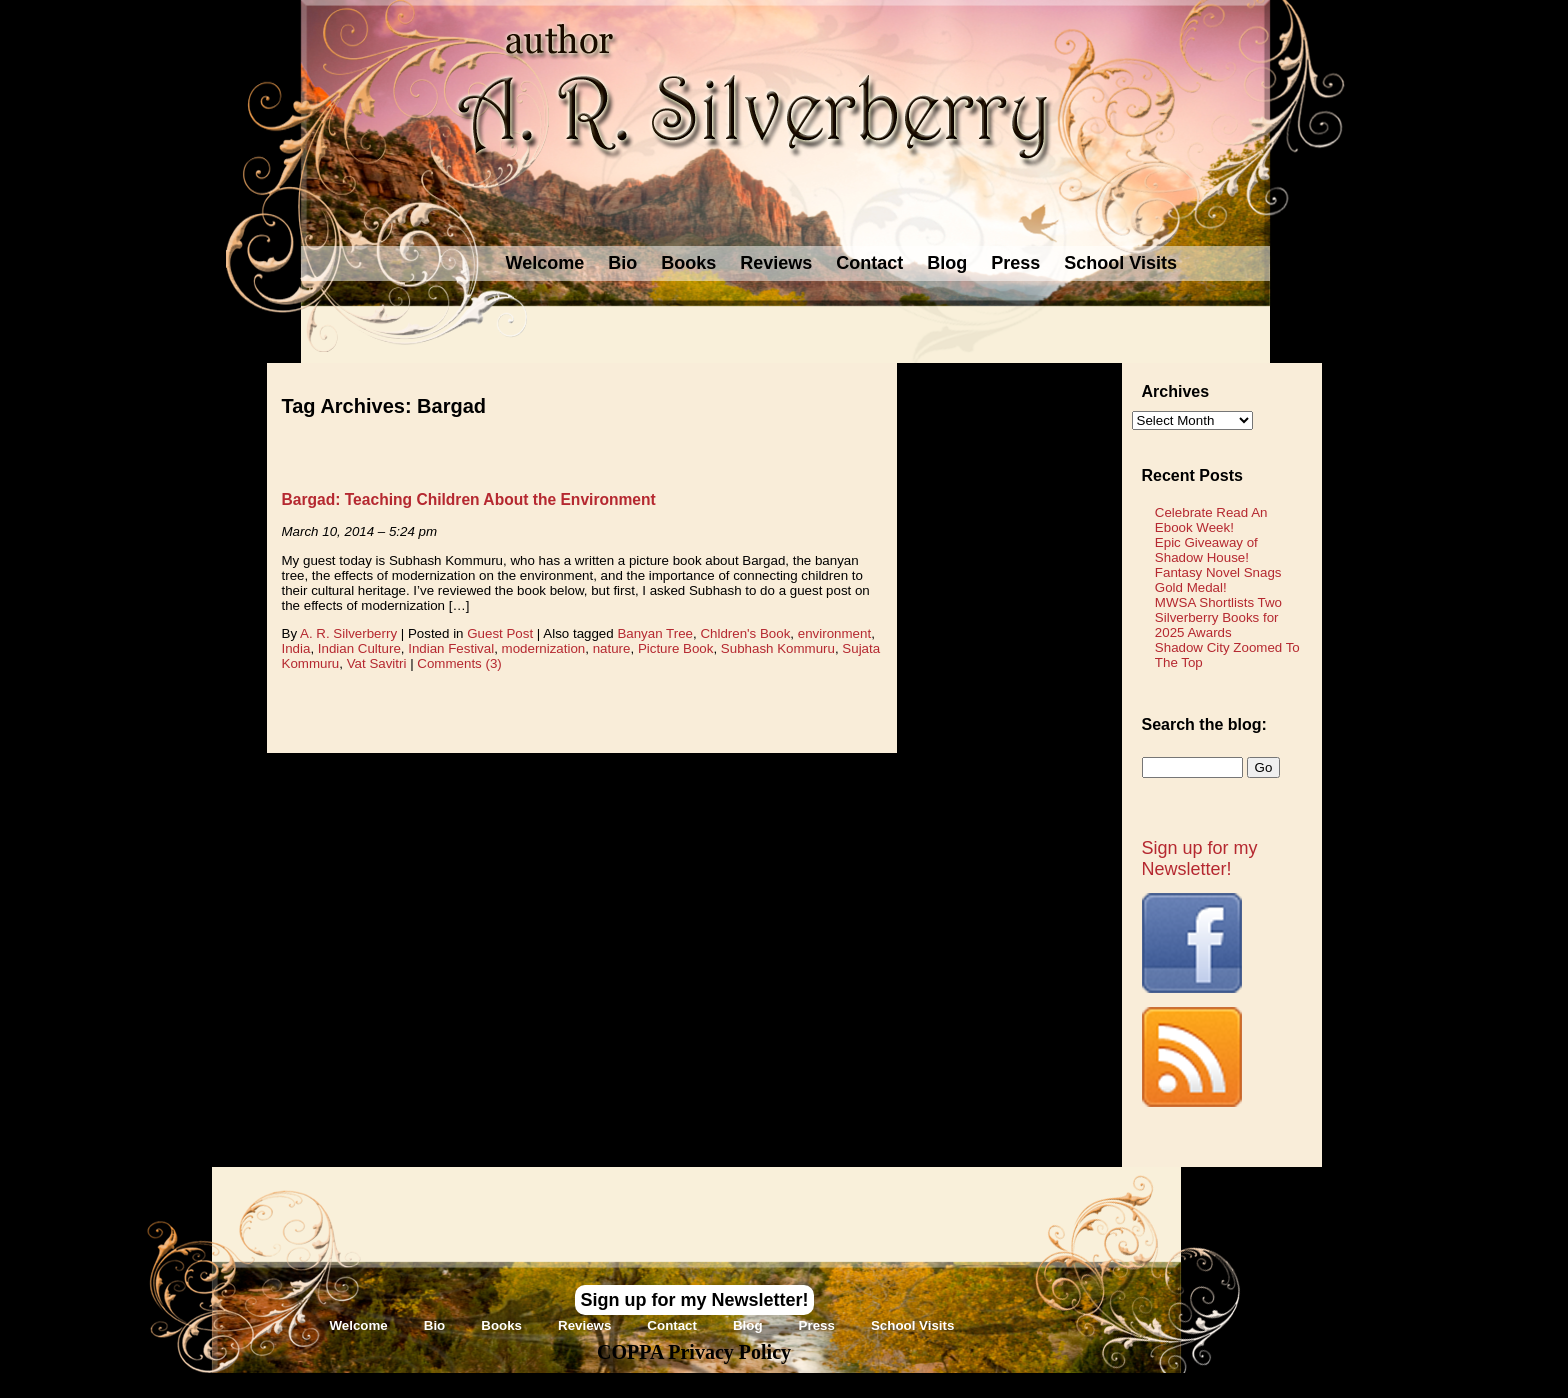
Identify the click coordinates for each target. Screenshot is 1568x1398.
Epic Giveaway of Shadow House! (1206, 550)
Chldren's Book (745, 633)
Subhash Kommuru (778, 648)
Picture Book (676, 648)
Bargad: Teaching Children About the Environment (469, 499)
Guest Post (500, 633)
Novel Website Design (933, 1384)
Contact (869, 263)
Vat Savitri (377, 663)
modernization (544, 648)
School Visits (1120, 263)
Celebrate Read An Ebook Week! (1211, 520)
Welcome (545, 263)
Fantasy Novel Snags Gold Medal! (1218, 580)
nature (612, 648)
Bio (622, 263)
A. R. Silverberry (348, 633)
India (296, 648)
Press (1015, 263)
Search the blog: (1204, 724)
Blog (947, 263)
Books (688, 263)
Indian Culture (359, 648)
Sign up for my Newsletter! (1200, 858)
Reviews (776, 263)
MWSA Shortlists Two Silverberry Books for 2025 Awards (1218, 617)
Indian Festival (451, 648)
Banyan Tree (655, 633)
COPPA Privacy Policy (694, 1352)
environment (834, 633)
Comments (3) (459, 663)
